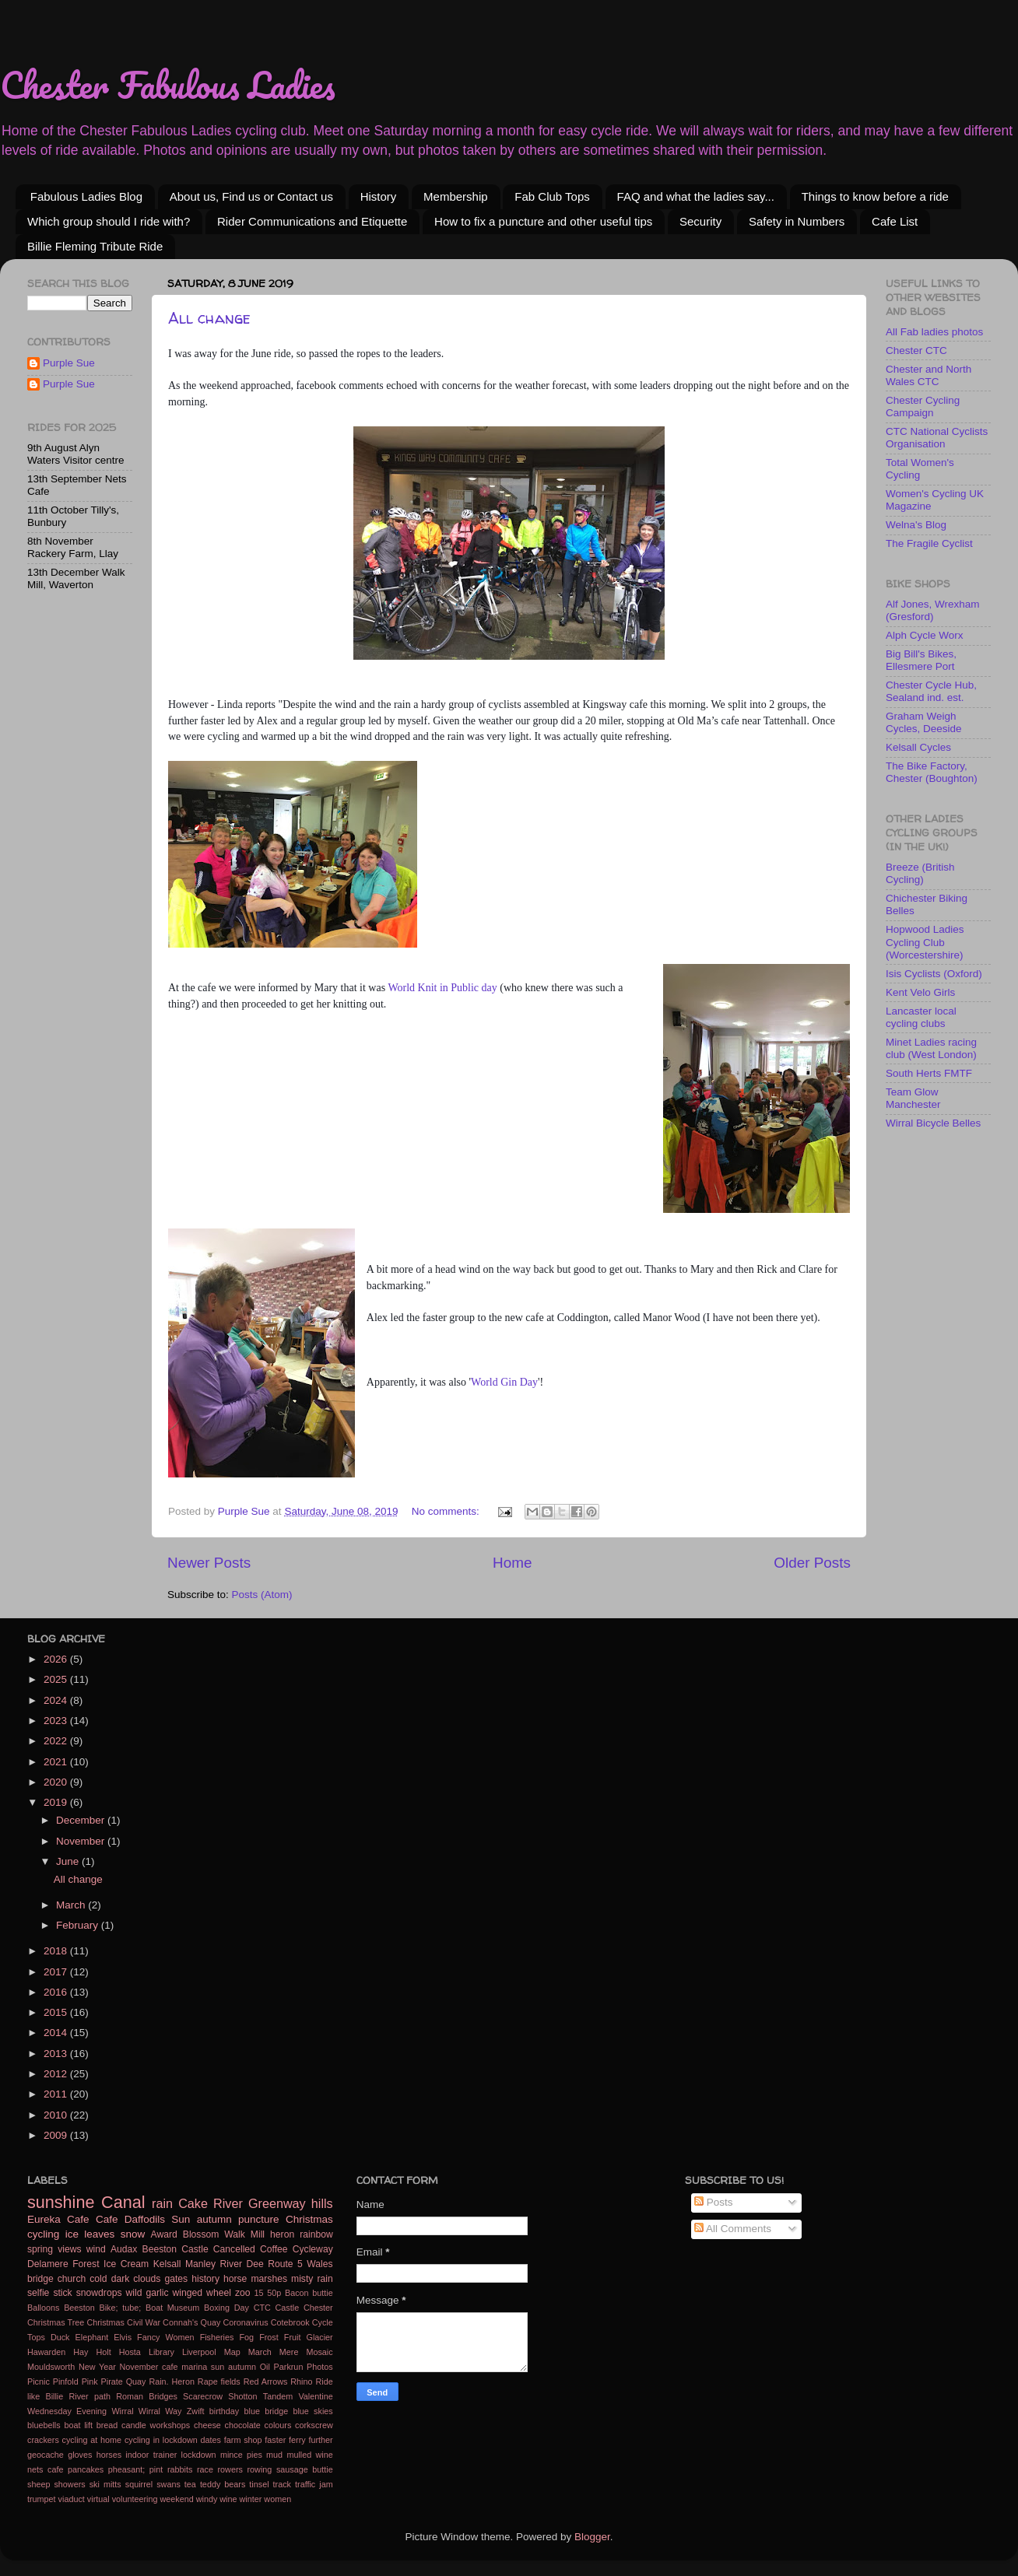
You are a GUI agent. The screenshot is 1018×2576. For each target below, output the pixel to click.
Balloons (43, 2307)
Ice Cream (126, 2264)
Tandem (278, 2396)
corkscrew (314, 2425)
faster (275, 2440)
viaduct (71, 2499)
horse (235, 2278)
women (277, 2499)
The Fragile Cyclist (929, 543)
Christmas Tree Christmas (76, 2322)
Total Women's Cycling (920, 469)
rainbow (316, 2234)
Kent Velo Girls (920, 992)
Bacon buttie (309, 2292)
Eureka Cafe (58, 2219)
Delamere (47, 2264)
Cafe (107, 2219)
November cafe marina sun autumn (188, 2366)
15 (259, 2292)
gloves (80, 2454)
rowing (259, 2469)
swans (168, 2484)
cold (98, 2278)
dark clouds (136, 2278)
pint (156, 2469)
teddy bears (222, 2484)
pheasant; (126, 2469)
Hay (80, 2352)
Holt (103, 2352)
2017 (57, 1972)
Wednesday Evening (67, 2411)
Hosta (130, 2352)
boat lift (78, 2425)
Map (232, 2352)
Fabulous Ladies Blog (86, 196)
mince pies (241, 2454)
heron (282, 2234)
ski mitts (105, 2484)
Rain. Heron (172, 2381)
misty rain (312, 2278)
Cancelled (234, 2249)
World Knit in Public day (442, 988)
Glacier (320, 2337)
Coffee (274, 2249)
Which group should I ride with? (108, 221)
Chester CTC (916, 350)
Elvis (123, 2337)
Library (161, 2352)
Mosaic (319, 2352)
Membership (455, 196)
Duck (60, 2337)
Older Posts (812, 1562)
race (205, 2469)
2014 (57, 2032)
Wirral (122, 2411)
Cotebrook (290, 2322)
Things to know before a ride (875, 196)
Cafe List (895, 221)
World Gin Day (504, 1382)
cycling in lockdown (161, 2440)
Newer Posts (209, 1562)
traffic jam (314, 2484)
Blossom (201, 2234)
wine (228, 2499)
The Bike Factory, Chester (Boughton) (932, 772)
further (320, 2440)
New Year (97, 2366)
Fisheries (217, 2337)
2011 (57, 2094)
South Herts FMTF (929, 1073)
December (81, 1820)
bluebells (44, 2425)
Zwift (196, 2411)
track (282, 2484)
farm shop (243, 2440)
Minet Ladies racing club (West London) (931, 1048)
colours (278, 2425)
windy (207, 2499)
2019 (57, 1802)
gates (176, 2278)
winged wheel (202, 2292)
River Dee (242, 2264)
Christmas (309, 2219)
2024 (57, 1700)
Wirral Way (160, 2411)
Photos (320, 2366)
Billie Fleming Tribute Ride (95, 246)
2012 (57, 2074)
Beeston (79, 2307)
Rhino (301, 2381)
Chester (318, 2307)
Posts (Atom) (262, 1594)
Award (164, 2234)
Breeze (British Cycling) (920, 873)
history (205, 2278)
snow (133, 2234)
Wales (319, 2264)
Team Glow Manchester (913, 1098)
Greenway (277, 2203)
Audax (124, 2249)
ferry (297, 2440)
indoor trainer (151, 2454)
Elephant (92, 2337)
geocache (45, 2454)
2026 (57, 1659)
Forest (85, 2264)
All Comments (732, 2228)
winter (251, 2499)
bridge (40, 2278)
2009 (57, 2135)
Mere (289, 2352)
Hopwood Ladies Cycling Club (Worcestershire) (925, 942)
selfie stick (49, 2292)
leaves (99, 2234)
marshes (269, 2278)
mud (274, 2454)
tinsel (259, 2484)
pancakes (86, 2469)
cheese (207, 2425)
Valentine (315, 2396)
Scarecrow (203, 2396)
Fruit (292, 2337)
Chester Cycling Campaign (923, 406)
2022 (57, 1741)
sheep (38, 2484)
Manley (200, 2264)
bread (107, 2425)
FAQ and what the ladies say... (695, 196)
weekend (176, 2499)
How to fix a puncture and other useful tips (543, 221)
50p (274, 2292)
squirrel (139, 2484)
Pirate (112, 2381)
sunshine (60, 2202)
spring (40, 2249)
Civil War (143, 2322)
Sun (180, 2219)
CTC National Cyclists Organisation (937, 438)
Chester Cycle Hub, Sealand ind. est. (931, 691)
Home (512, 1562)
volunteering (135, 2499)
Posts (713, 2202)
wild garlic (147, 2292)
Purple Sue (69, 363)
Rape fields (219, 2381)
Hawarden (46, 2352)
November (81, 1841)
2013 (57, 2053)
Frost (269, 2337)
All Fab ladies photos (934, 332)
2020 (57, 1782)
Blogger (592, 2537)
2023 (57, 1720)
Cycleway (313, 2249)
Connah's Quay (191, 2322)
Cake (193, 2203)
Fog (247, 2337)
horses (109, 2454)
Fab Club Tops (551, 196)
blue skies (312, 2411)
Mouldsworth (51, 2366)
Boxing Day (226, 2307)
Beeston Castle (175, 2249)
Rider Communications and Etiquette (312, 221)
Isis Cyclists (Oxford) (934, 974)
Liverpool (199, 2352)
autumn (214, 2219)
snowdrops (99, 2292)
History (378, 196)
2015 (57, 2012)
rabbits (179, 2469)
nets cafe (45, 2469)
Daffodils (145, 2219)
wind (96, 2249)
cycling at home (92, 2440)
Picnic (38, 2381)
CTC (262, 2307)
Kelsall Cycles (918, 747)
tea (190, 2484)
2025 (57, 1679)
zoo (243, 2292)
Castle (288, 2307)
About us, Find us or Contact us (251, 196)
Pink (90, 2381)
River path (89, 2396)
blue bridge (266, 2411)
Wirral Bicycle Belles (933, 1123)
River (228, 2203)
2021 (57, 1762)
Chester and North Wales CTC (928, 375)
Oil (265, 2366)
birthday (224, 2411)
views (69, 2249)
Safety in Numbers (796, 221)
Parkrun (289, 2366)
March (72, 1905)
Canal (123, 2202)
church (72, 2278)
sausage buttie (304, 2469)
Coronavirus (245, 2322)
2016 (57, 1992)
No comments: (447, 1511)
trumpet (41, 2499)
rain (162, 2203)
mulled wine (309, 2454)
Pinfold (66, 2381)
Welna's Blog (916, 525)
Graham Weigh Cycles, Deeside (924, 722)
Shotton (242, 2396)
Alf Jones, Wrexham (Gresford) (933, 610)
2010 (57, 2115)
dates (211, 2440)
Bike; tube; (120, 2307)
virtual (98, 2499)
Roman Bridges (146, 2396)
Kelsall (167, 2264)
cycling (43, 2234)
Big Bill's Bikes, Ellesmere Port (921, 660)
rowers (230, 2469)
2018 (57, 1951)
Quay (136, 2381)
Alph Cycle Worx (925, 635)
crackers (43, 2440)
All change (209, 317)
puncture (258, 2219)
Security (700, 221)
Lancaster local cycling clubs (921, 1017)
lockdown (198, 2454)
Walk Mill (244, 2234)
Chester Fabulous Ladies (167, 85)
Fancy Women (165, 2337)
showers (69, 2484)
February (78, 1925)
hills (322, 2203)
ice (72, 2234)
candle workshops (155, 2425)
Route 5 (285, 2264)
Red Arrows (266, 2381)
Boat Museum (172, 2307)
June (69, 1861)
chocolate (243, 2425)
